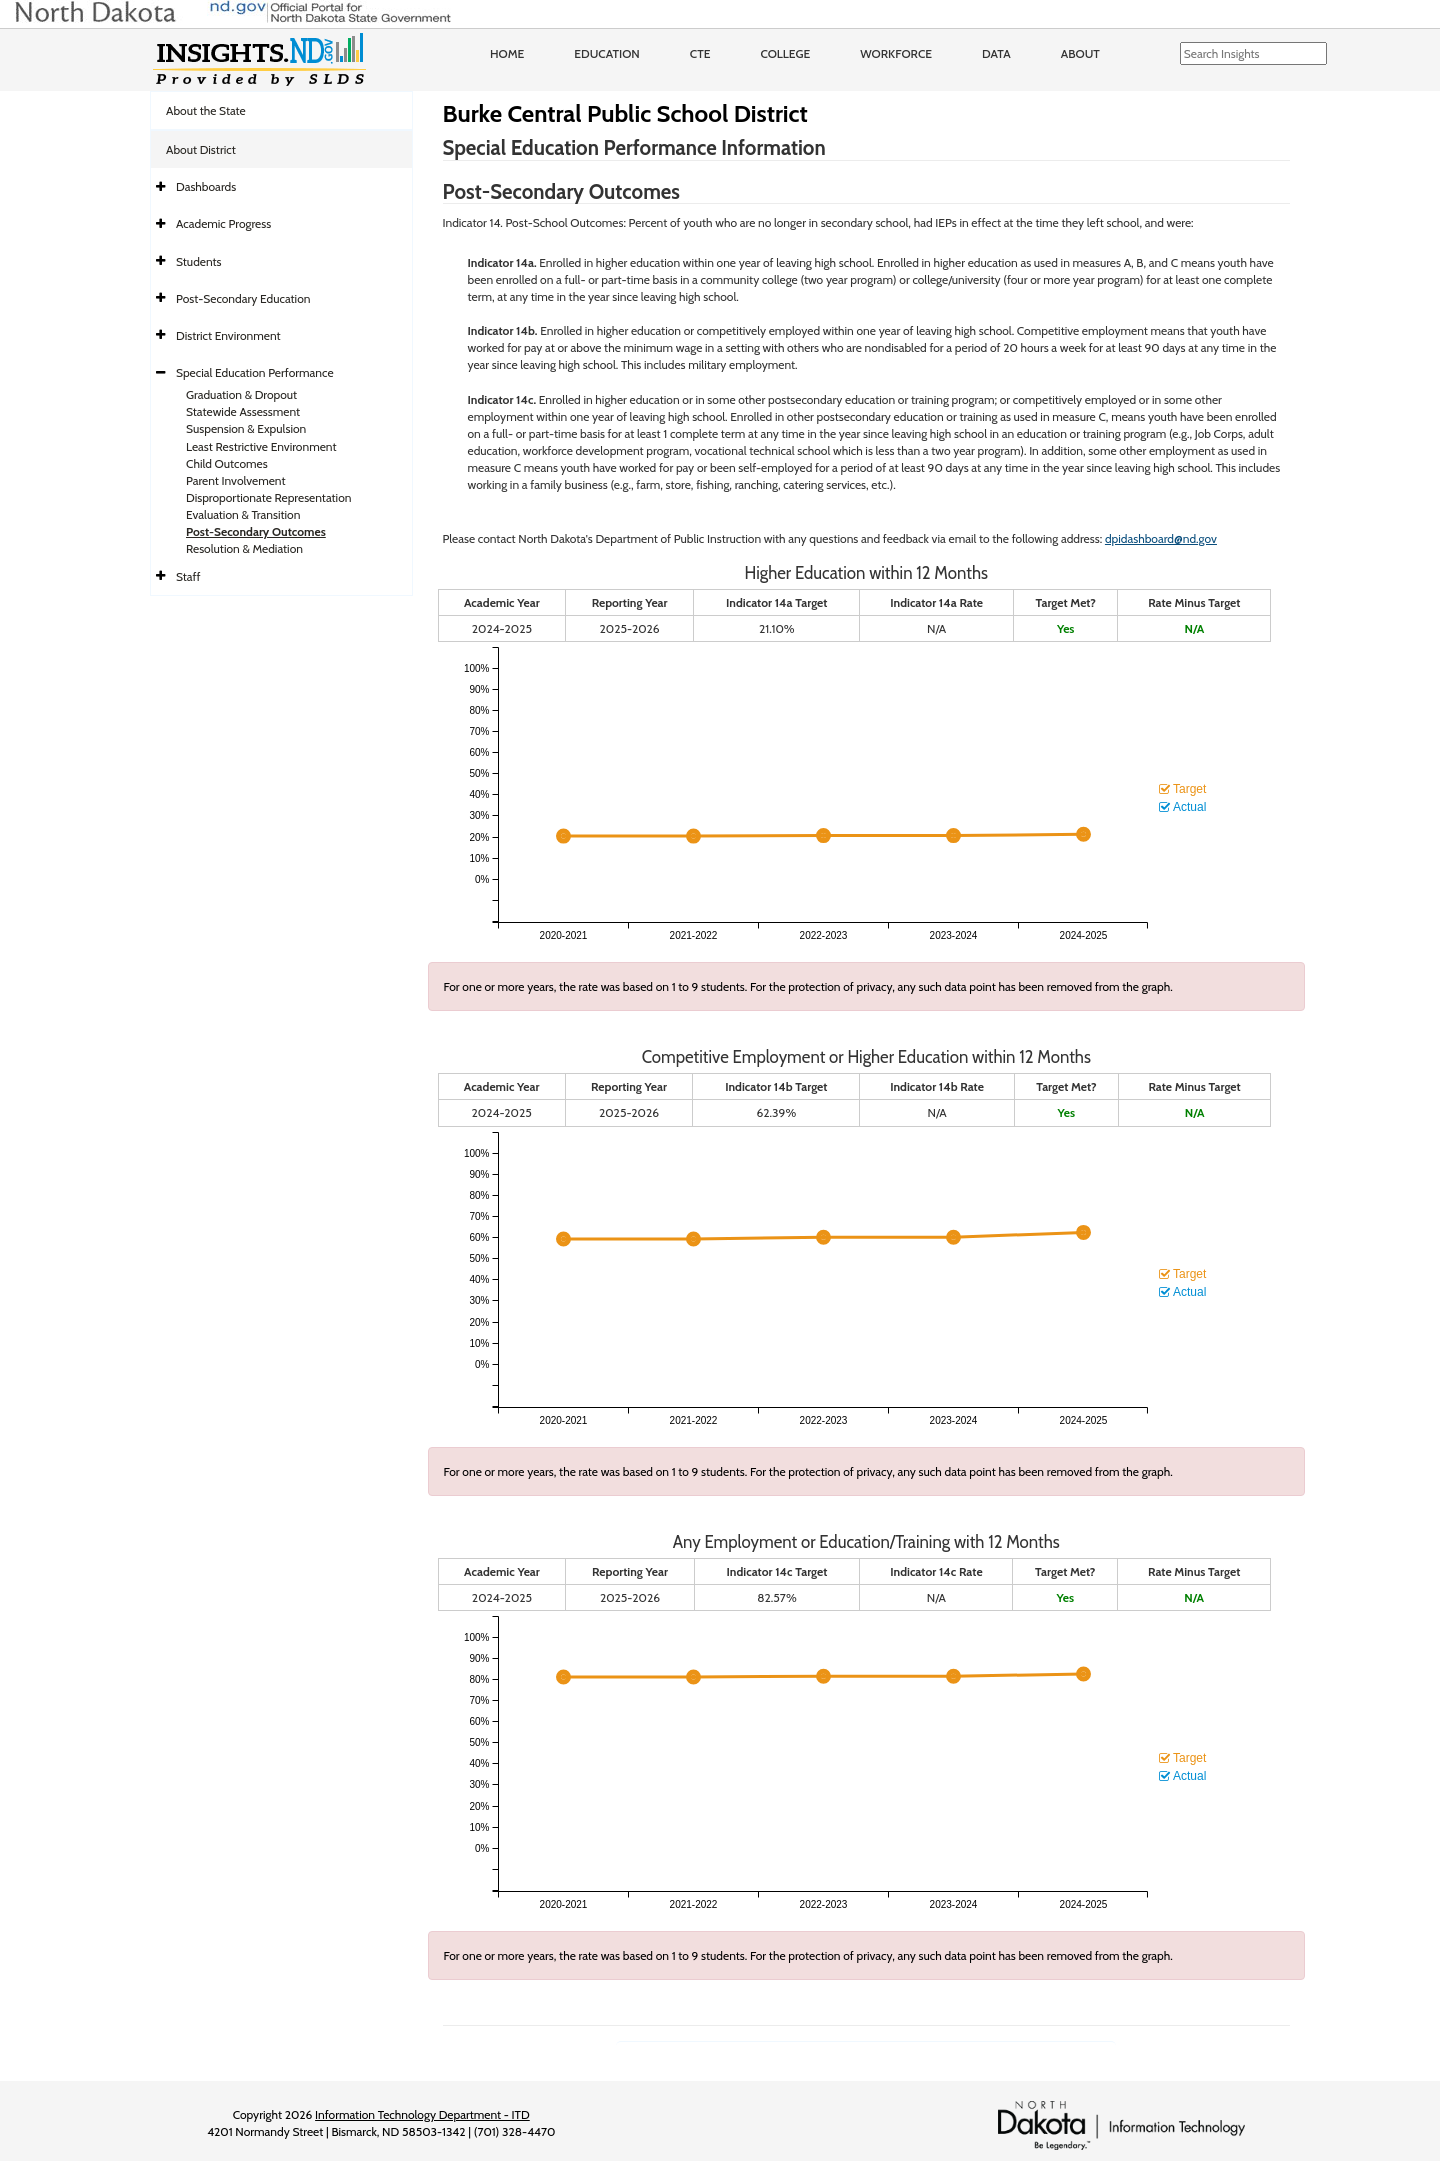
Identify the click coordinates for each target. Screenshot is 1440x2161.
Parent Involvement (236, 480)
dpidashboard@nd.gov (1161, 538)
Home (507, 53)
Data (996, 53)
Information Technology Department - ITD (422, 2114)
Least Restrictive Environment (261, 446)
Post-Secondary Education (243, 298)
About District (201, 149)
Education (607, 53)
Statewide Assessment (243, 411)
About (1080, 53)
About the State (206, 110)
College (785, 53)
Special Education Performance (255, 372)
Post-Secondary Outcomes (256, 531)
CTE (700, 53)
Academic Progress (223, 223)
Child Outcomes (227, 463)
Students (199, 261)
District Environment (228, 335)
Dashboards (206, 186)
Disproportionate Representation (268, 497)
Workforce (896, 53)
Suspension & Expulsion (246, 428)
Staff (188, 576)
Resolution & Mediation (244, 548)
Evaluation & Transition (243, 514)
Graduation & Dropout (241, 394)
